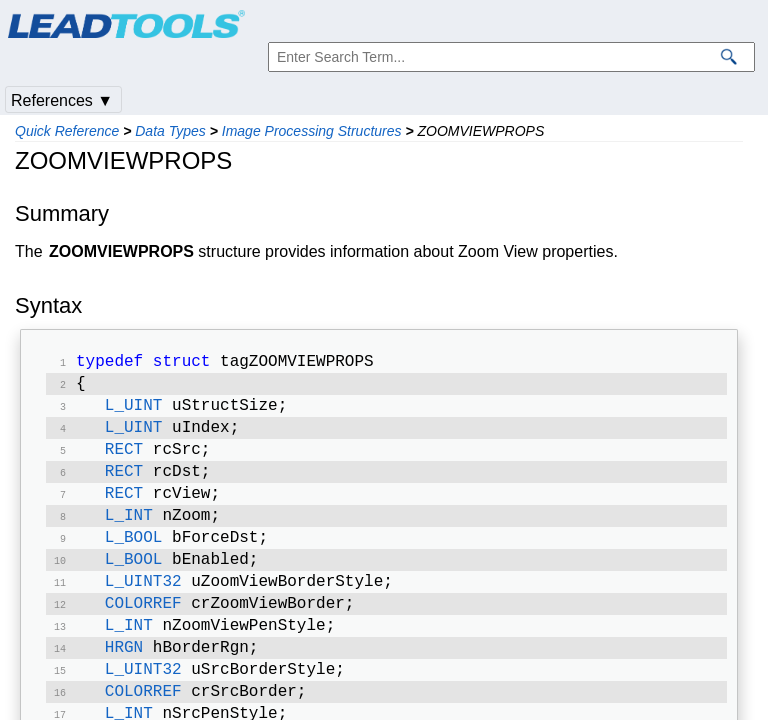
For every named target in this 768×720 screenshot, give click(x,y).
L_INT (129, 532)
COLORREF (143, 628)
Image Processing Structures (312, 131)
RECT (124, 460)
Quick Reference (67, 131)
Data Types (170, 131)
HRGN (124, 676)
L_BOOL (134, 556)
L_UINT (134, 412)
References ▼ (62, 100)
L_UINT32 (143, 604)
